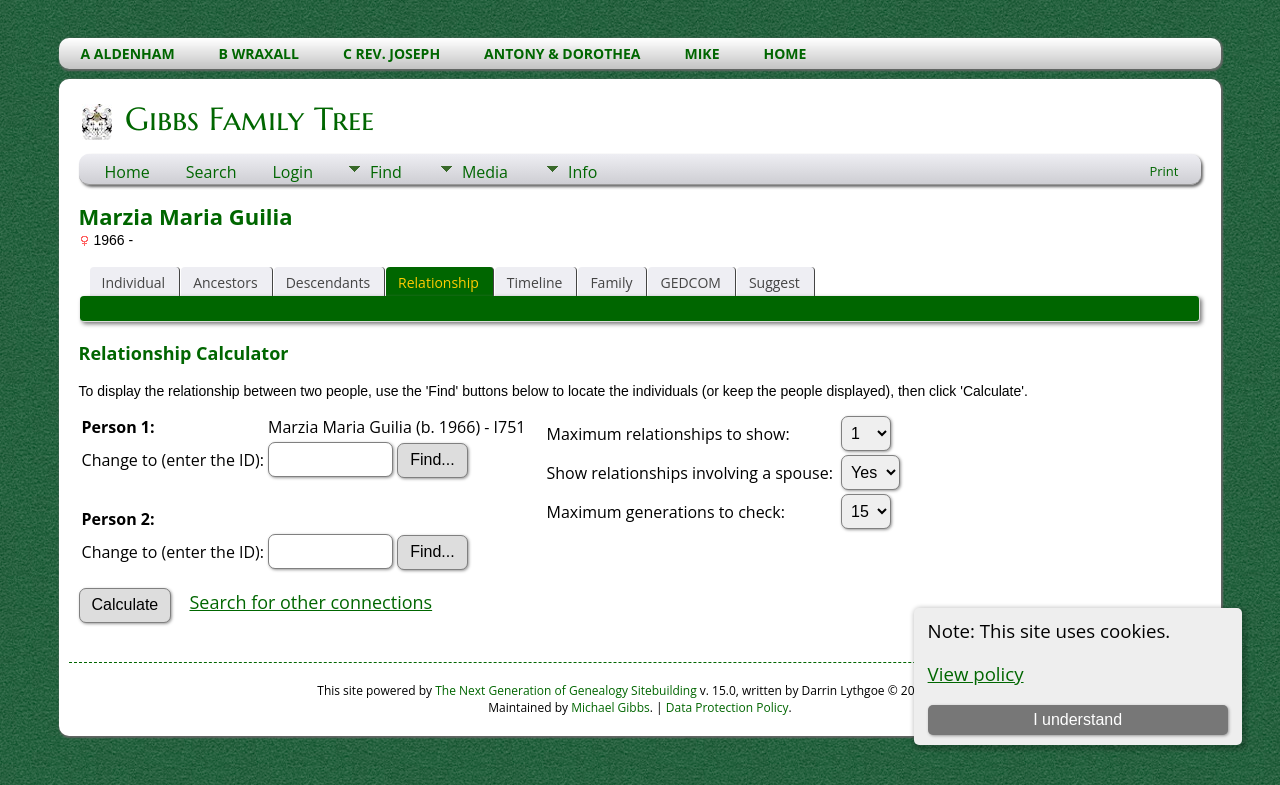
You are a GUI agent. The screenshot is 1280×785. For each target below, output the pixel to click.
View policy (976, 673)
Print (1163, 171)
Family (611, 282)
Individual (134, 282)
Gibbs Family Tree (248, 119)
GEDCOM (690, 282)
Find (386, 172)
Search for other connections (310, 602)
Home (127, 172)
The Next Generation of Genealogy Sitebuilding (566, 690)
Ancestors (225, 282)
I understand (1077, 719)
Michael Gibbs (610, 707)
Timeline (535, 282)
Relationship (438, 282)
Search (211, 172)
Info (582, 172)
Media (485, 172)
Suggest (774, 282)
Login (292, 172)
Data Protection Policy (727, 707)
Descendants (328, 282)
